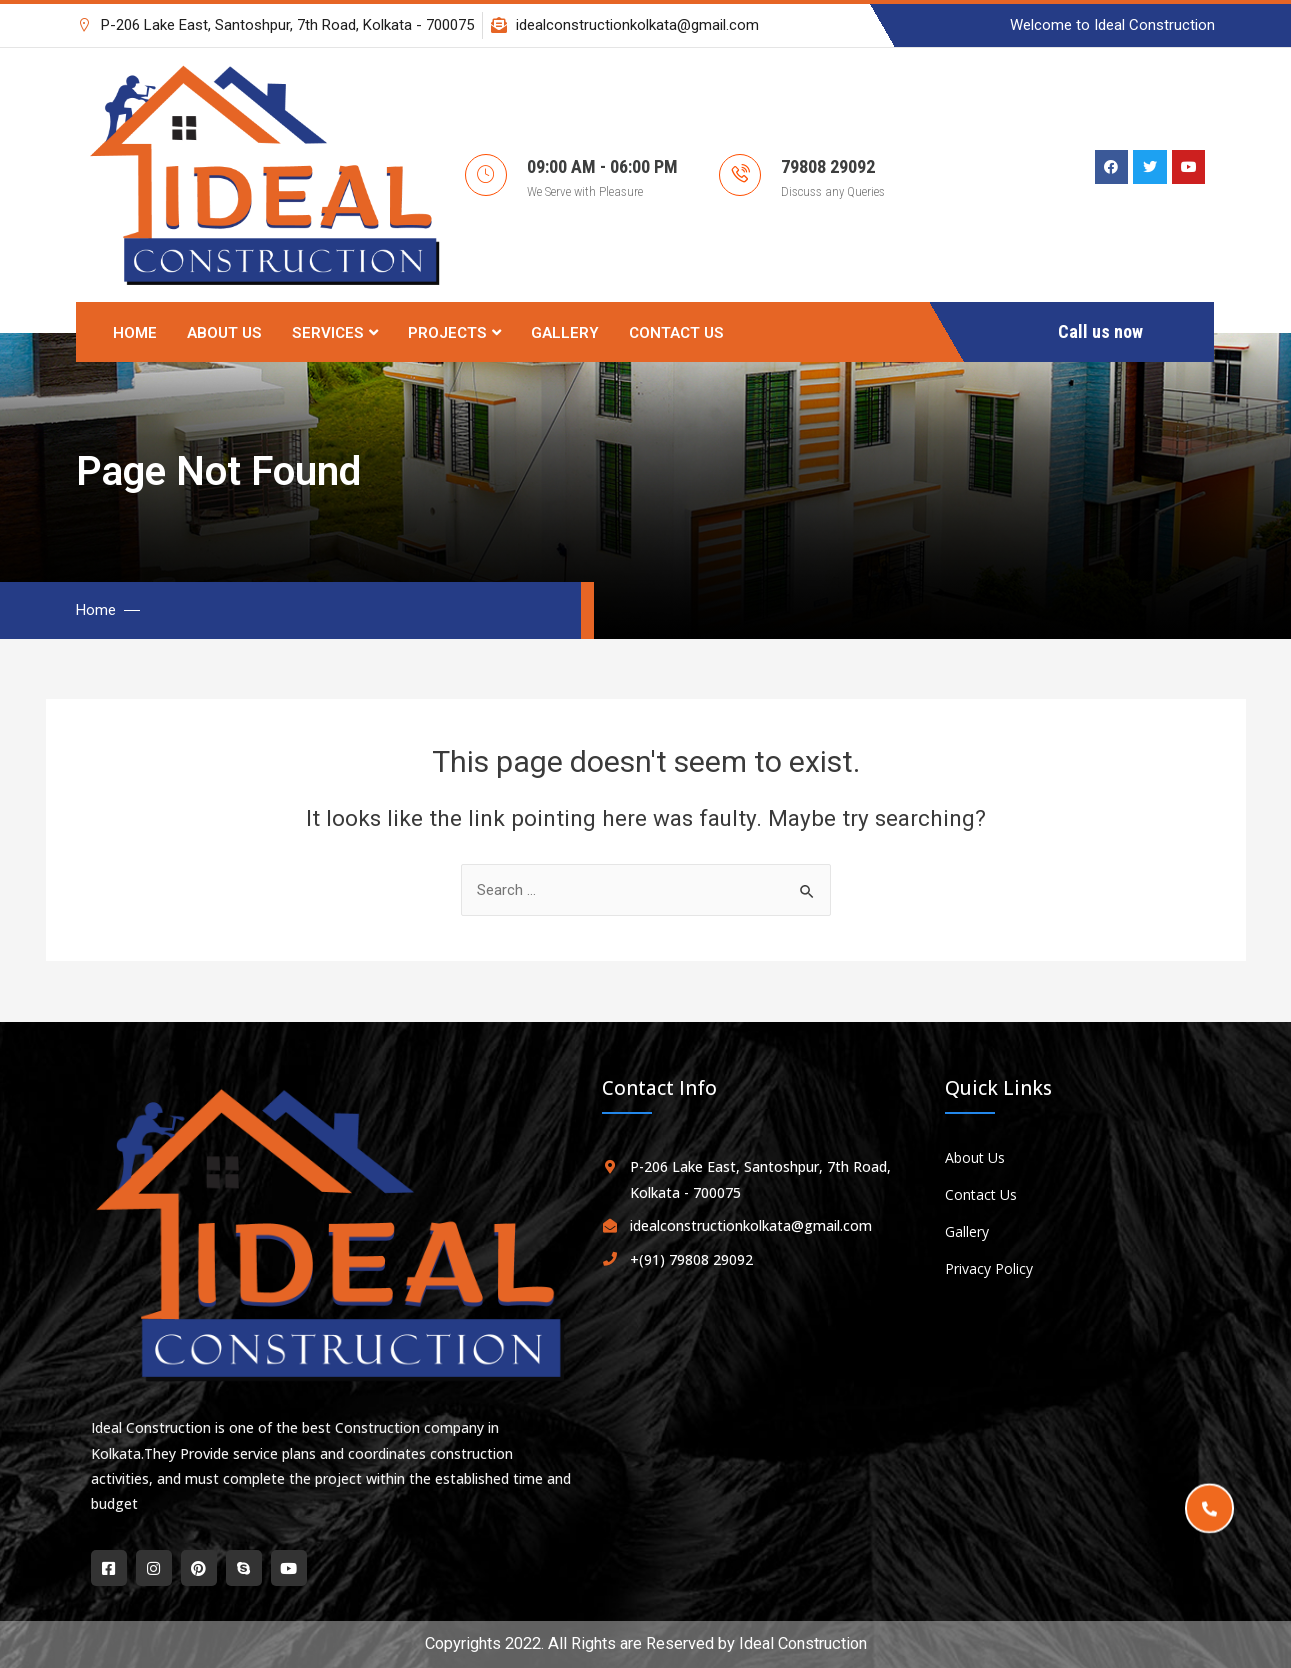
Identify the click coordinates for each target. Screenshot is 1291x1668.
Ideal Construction (803, 1643)
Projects (454, 333)
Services (335, 333)
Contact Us (676, 333)
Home (135, 333)
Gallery (565, 333)
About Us (224, 333)
